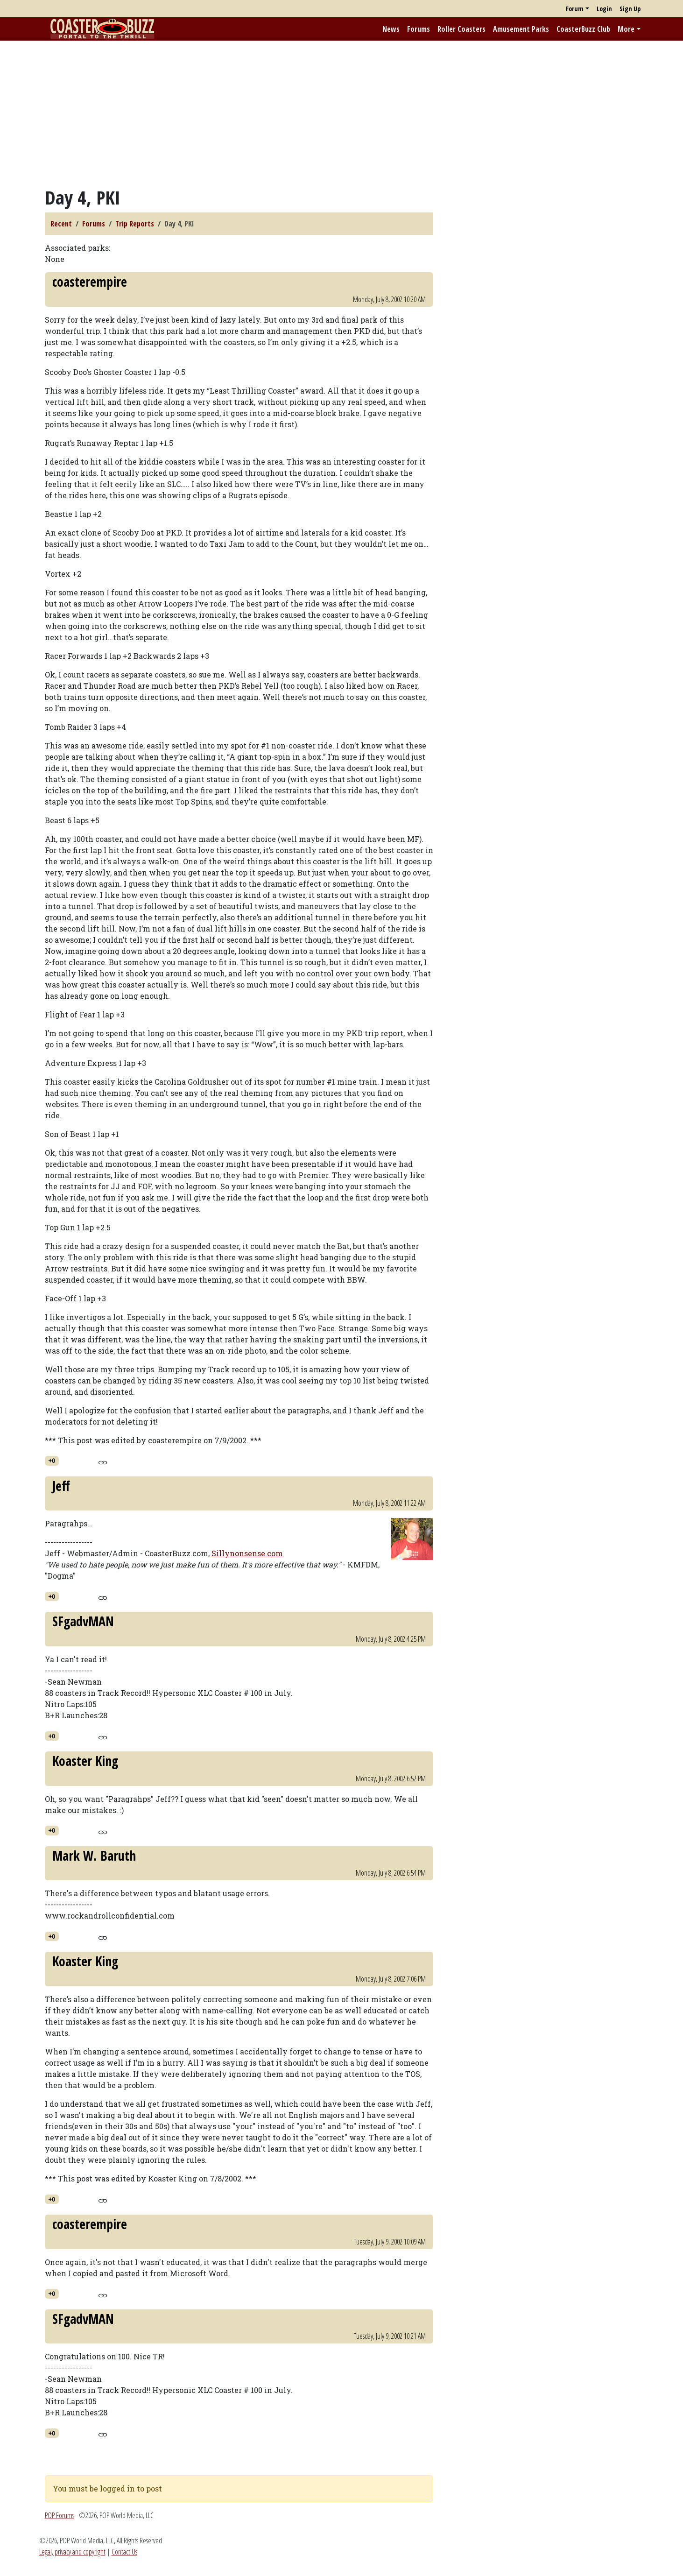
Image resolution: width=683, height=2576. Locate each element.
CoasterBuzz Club (583, 29)
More (626, 29)
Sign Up (630, 8)
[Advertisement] (342, 113)
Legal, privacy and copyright (72, 2552)
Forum (575, 8)
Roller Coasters (461, 29)
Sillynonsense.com (247, 1553)
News (391, 29)
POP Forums (59, 2515)
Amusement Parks (521, 29)
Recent (61, 224)
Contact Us (124, 2552)
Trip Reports (134, 224)
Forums (418, 29)
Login (604, 8)
